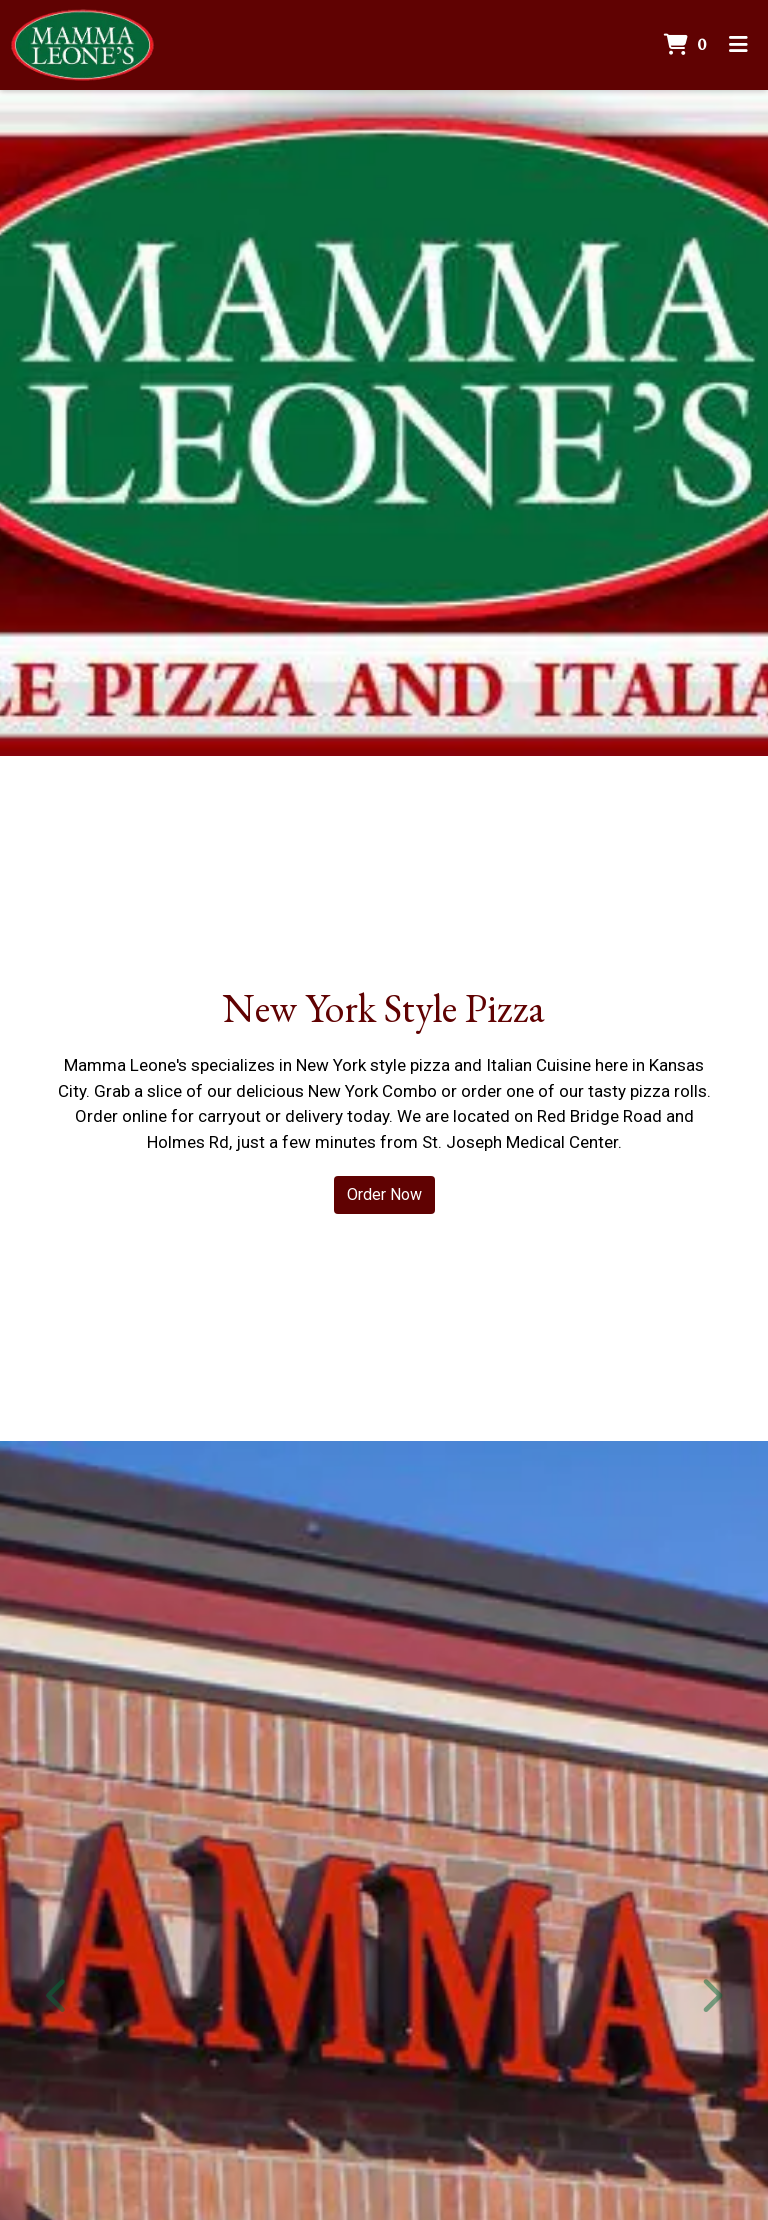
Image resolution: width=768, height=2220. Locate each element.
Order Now (384, 1194)
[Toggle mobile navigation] (738, 45)
